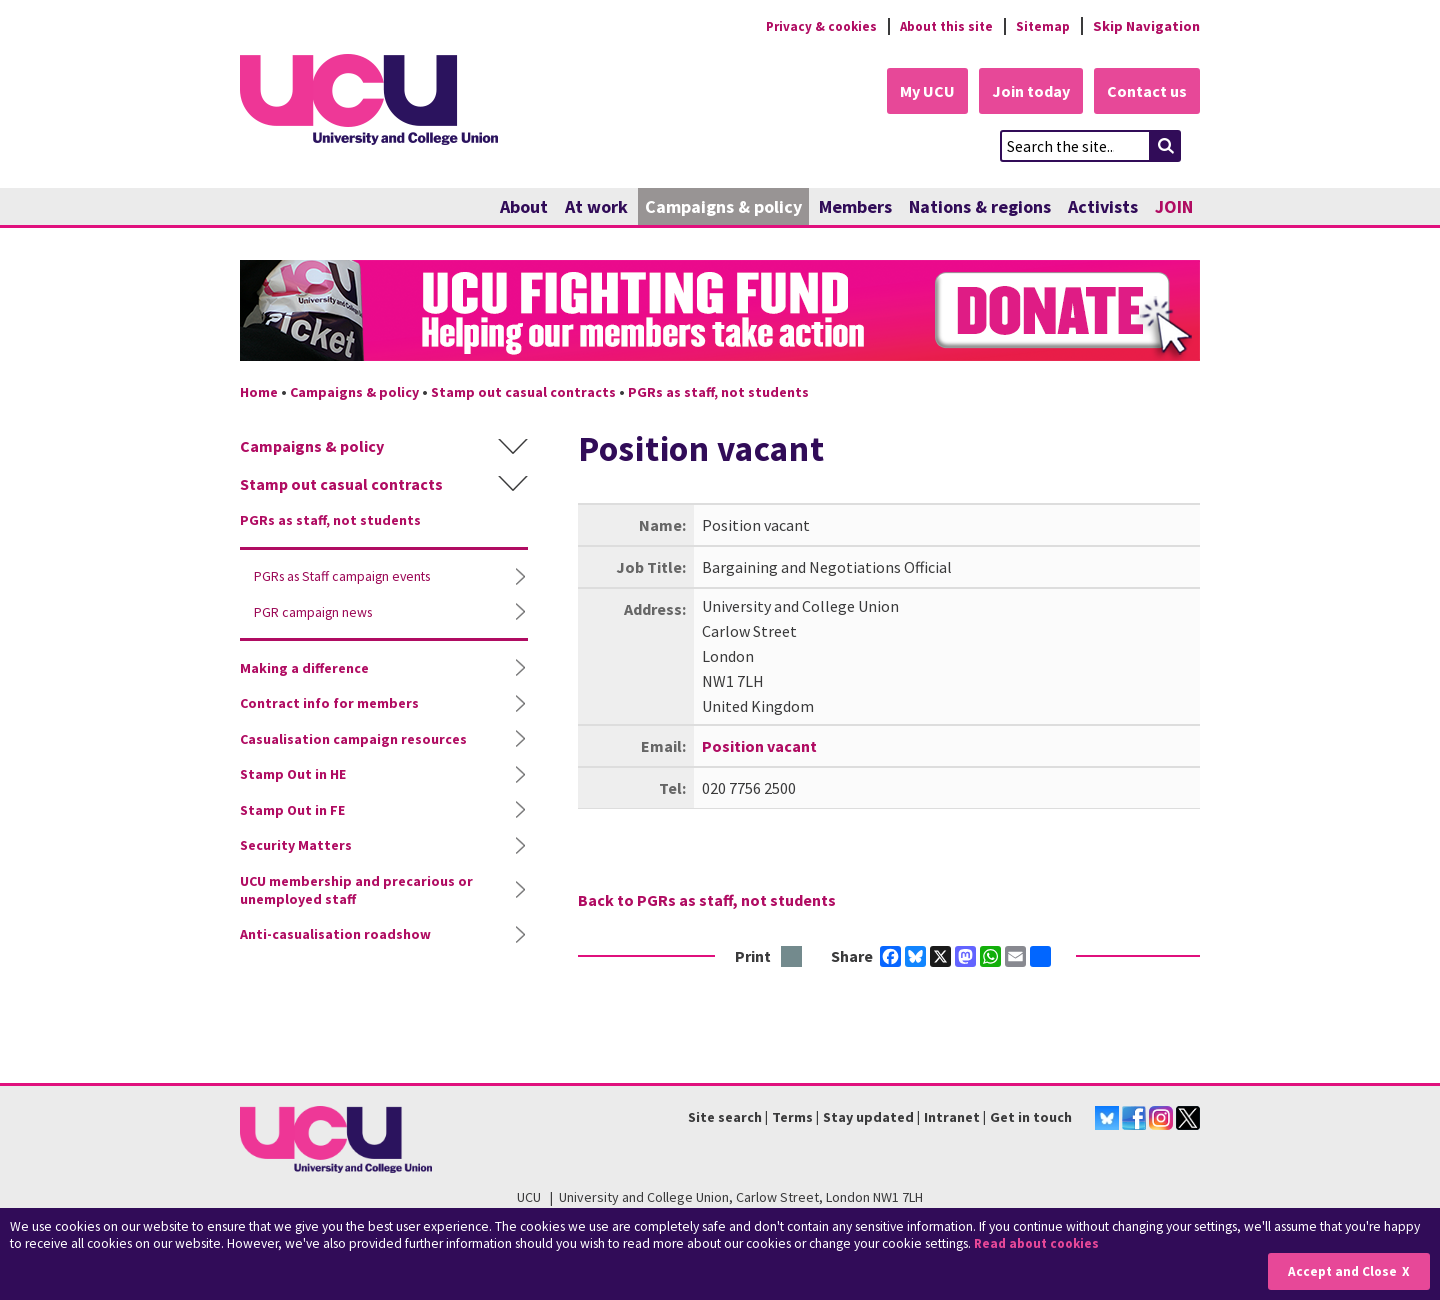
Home (259, 393)
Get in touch (1031, 1118)
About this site (940, 26)
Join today (1026, 92)
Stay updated (868, 1118)
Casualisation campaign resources (353, 740)
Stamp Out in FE (292, 811)
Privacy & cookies (809, 26)
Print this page (792, 957)
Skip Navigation (1146, 26)
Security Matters (296, 846)
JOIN (1174, 207)
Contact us (1146, 92)
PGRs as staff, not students (718, 393)
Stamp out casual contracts (523, 393)
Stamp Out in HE (293, 775)
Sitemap (1041, 26)
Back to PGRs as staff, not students (707, 900)
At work (596, 207)
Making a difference (304, 669)
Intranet (952, 1118)
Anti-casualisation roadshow (335, 935)
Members (855, 207)
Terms (792, 1118)
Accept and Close (1341, 1271)
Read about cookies (1039, 1244)
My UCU (918, 92)
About (524, 207)
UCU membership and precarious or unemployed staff (356, 891)
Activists (1103, 207)
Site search (725, 1118)
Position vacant (759, 746)
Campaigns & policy (723, 207)
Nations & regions (980, 207)
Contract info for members (329, 704)
